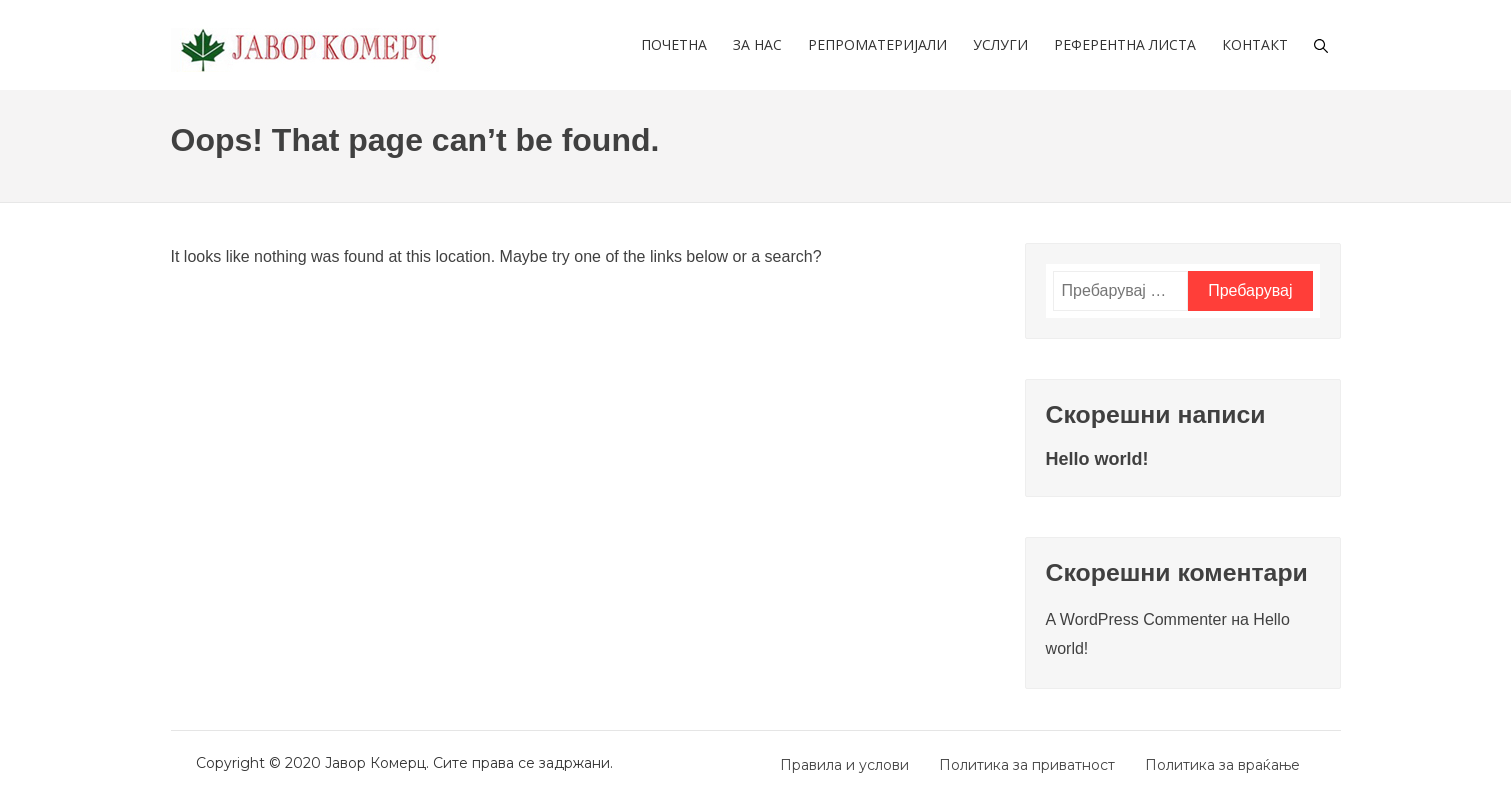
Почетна (674, 44)
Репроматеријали (877, 44)
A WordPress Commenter (1136, 619)
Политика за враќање (1222, 765)
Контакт (1255, 44)
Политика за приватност (1027, 765)
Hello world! (1097, 459)
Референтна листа (1125, 44)
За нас (757, 44)
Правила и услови (844, 765)
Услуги (1000, 44)
